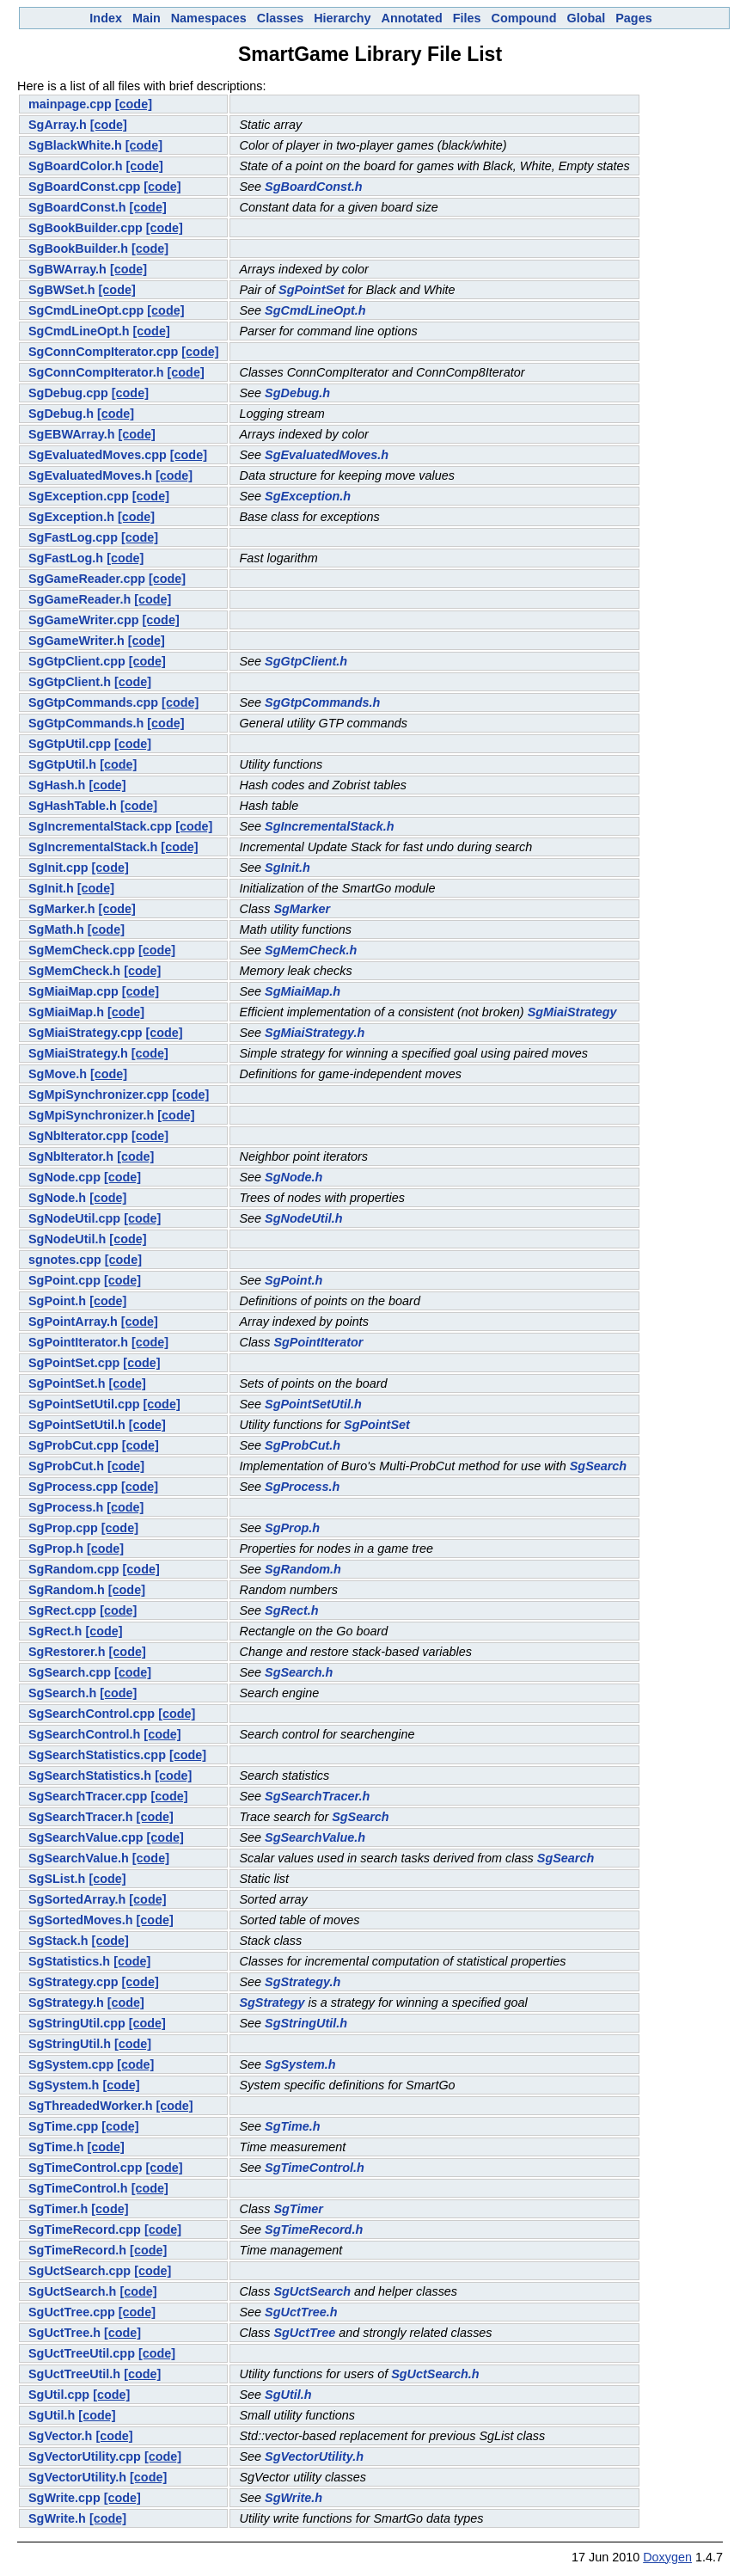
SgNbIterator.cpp (78, 1136)
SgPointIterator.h (78, 1342)
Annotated (412, 18)
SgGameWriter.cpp (83, 620)
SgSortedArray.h (76, 1899)
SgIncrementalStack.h (329, 826)
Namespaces (209, 18)
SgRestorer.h (67, 1652)
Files (467, 18)
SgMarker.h (61, 909)
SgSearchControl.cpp (91, 1713)
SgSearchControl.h (84, 1734)
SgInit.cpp (58, 867)
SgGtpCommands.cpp (93, 702)
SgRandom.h (303, 1569)
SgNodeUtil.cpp (74, 1218)
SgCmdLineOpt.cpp (86, 310)
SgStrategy (271, 2002)
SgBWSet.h (61, 290)
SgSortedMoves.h (80, 1920)
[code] (133, 104)
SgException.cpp (78, 496)
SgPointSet (311, 290)
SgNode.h (293, 1177)
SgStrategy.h (302, 1982)
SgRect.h (291, 1610)
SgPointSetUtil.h (313, 1404)
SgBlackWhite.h (75, 145)
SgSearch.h (299, 1672)
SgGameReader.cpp (86, 579)
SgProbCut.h (302, 1445)
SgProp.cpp (63, 1528)
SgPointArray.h (73, 1321)
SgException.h (308, 496)
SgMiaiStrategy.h (314, 1033)
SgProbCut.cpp (73, 1445)
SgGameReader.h (79, 599)
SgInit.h (287, 867)
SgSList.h (56, 1879)
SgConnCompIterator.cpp (103, 352)
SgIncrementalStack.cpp (100, 826)
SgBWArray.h (67, 269)
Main (146, 18)
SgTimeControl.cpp (85, 2167)
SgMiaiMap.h (302, 991)
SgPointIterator (318, 1342)
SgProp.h (292, 1528)
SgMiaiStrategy (572, 1012)
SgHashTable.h (72, 806)
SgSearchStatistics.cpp (97, 1755)
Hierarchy (342, 18)
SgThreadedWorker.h (90, 2106)
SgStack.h (58, 1940)
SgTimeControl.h (314, 2167)
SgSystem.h (300, 2064)
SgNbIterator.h (70, 1156)
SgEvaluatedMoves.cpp (97, 455)
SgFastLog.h (65, 558)
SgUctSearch (312, 2291)
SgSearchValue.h (315, 1837)
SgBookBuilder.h (78, 248)
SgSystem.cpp (70, 2064)
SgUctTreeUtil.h (74, 2374)
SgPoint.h (293, 1280)
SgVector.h (60, 2436)
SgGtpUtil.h (62, 764)
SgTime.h (293, 2126)
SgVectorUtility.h (314, 2456)
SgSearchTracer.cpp (87, 1796)
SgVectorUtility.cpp (84, 2456)
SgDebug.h (297, 393)
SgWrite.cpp (64, 2498)
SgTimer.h (58, 2209)
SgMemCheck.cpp (81, 950)
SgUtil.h (288, 2394)
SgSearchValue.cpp (86, 1837)
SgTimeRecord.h (314, 2229)
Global (585, 18)
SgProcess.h (302, 1486)
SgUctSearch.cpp (79, 2271)
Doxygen (667, 2557)
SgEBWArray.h (71, 434)
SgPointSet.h (67, 1383)
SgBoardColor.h (75, 166)
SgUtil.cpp (58, 2394)
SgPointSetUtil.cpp (84, 1404)
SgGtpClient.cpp (76, 661)
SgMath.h (56, 929)
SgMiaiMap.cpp (73, 991)
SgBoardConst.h (314, 186)
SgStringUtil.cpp (76, 2023)
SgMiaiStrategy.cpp (85, 1033)
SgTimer (297, 2209)
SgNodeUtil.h (303, 1218)
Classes (280, 18)
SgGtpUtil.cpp (69, 744)
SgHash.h (56, 785)
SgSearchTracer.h (317, 1796)
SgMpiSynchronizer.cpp (98, 1094)
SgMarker (301, 909)
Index (105, 18)
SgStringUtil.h (306, 2023)
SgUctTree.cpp (71, 2312)
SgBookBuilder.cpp (85, 228)
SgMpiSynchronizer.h (91, 1115)
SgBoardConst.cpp (84, 186)
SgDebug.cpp (68, 393)
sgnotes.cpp (64, 1260)
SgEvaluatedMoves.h (326, 455)
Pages (633, 18)
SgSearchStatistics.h (89, 1775)
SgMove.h (57, 1074)
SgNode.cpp (64, 1177)
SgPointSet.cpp (73, 1363)
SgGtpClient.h (306, 661)
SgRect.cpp (62, 1610)
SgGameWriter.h (76, 640)
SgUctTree (304, 2333)
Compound (524, 18)
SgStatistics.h (69, 1961)
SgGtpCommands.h (322, 702)
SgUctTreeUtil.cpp (81, 2353)
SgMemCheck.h (311, 950)
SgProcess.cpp (73, 1486)
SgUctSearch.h (72, 2291)
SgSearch (598, 1466)
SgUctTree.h (301, 2312)
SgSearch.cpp (69, 1672)
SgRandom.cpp (73, 1569)
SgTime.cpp (63, 2126)
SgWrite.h (293, 2498)
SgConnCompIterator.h (96, 372)
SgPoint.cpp (64, 1280)
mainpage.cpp (70, 104)
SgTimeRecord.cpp (84, 2229)
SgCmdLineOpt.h (315, 310)
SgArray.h (57, 125)
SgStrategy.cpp (73, 1982)
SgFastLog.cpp (73, 537)
